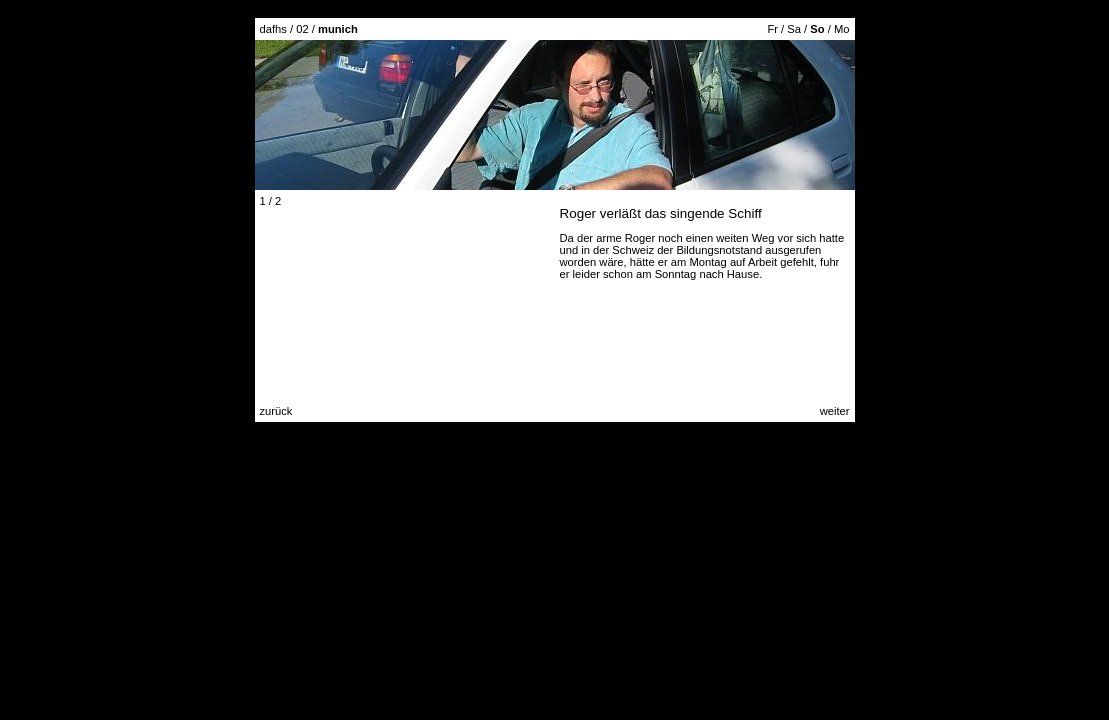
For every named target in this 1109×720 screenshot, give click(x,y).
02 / (327, 29)
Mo (842, 29)
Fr (772, 29)
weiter (835, 411)
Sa (794, 29)
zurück (276, 411)
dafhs (273, 29)
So (817, 29)
